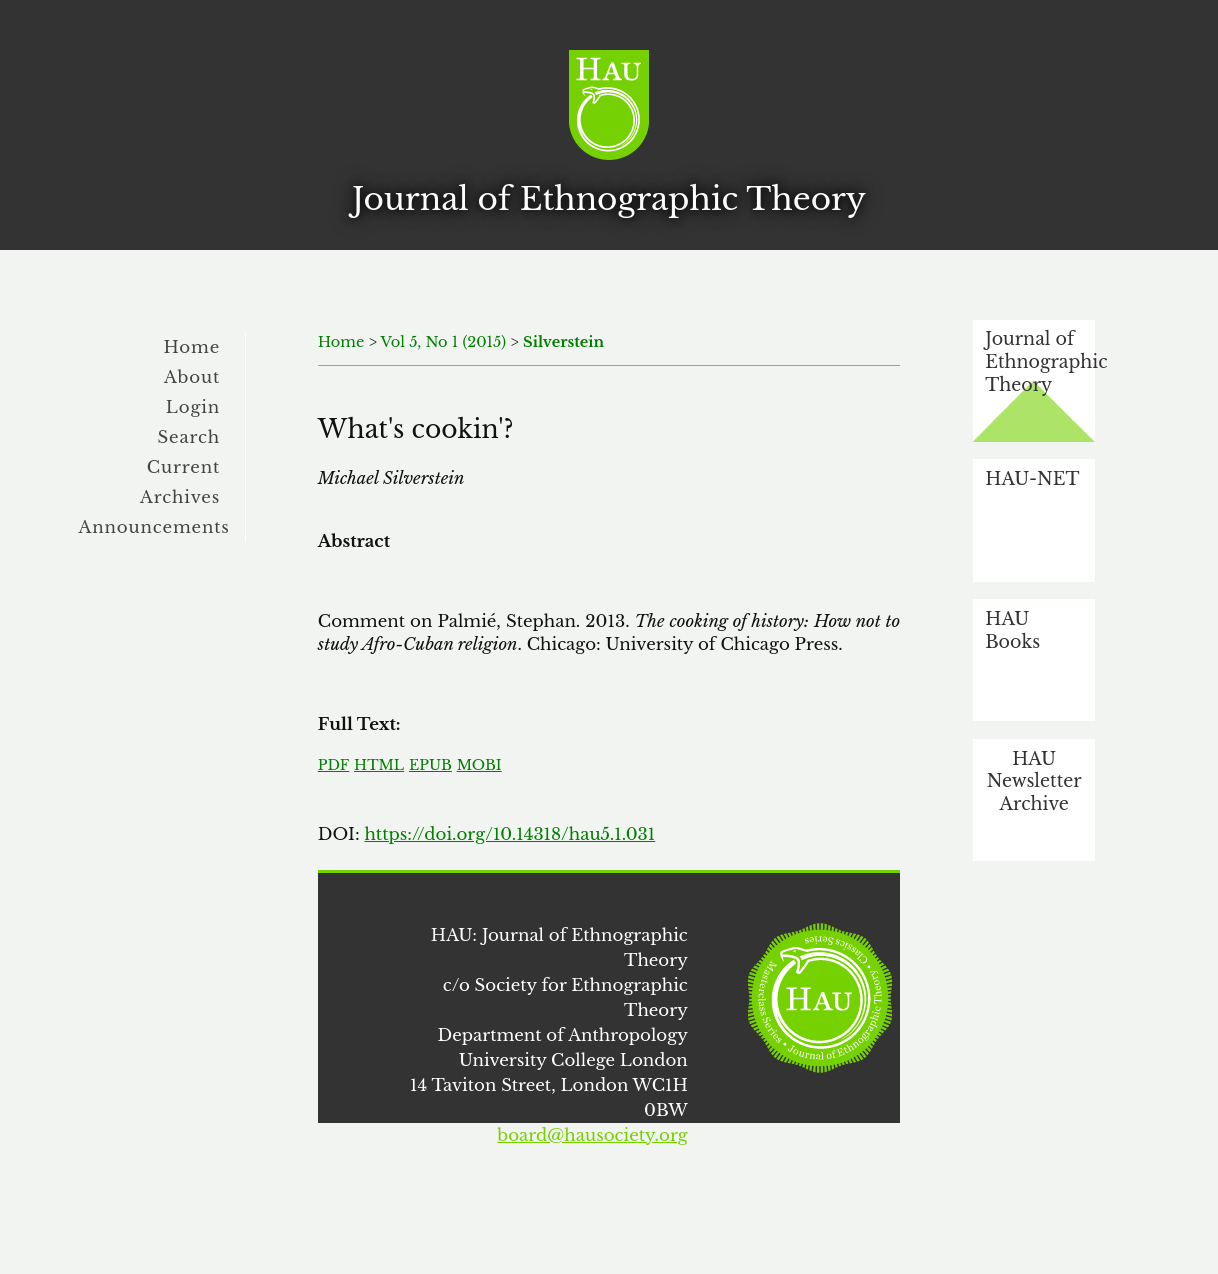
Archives (180, 497)
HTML (379, 765)
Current (183, 467)
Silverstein (563, 342)
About (192, 377)
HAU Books (1012, 630)
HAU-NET (1032, 479)
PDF (333, 765)
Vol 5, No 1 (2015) (444, 342)
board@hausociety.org (592, 1135)
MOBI (479, 765)
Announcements (154, 527)
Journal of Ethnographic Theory (1040, 361)
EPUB (430, 765)
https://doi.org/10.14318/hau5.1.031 (509, 834)
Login (193, 407)
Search (188, 437)
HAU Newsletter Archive (1034, 781)
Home (192, 347)
